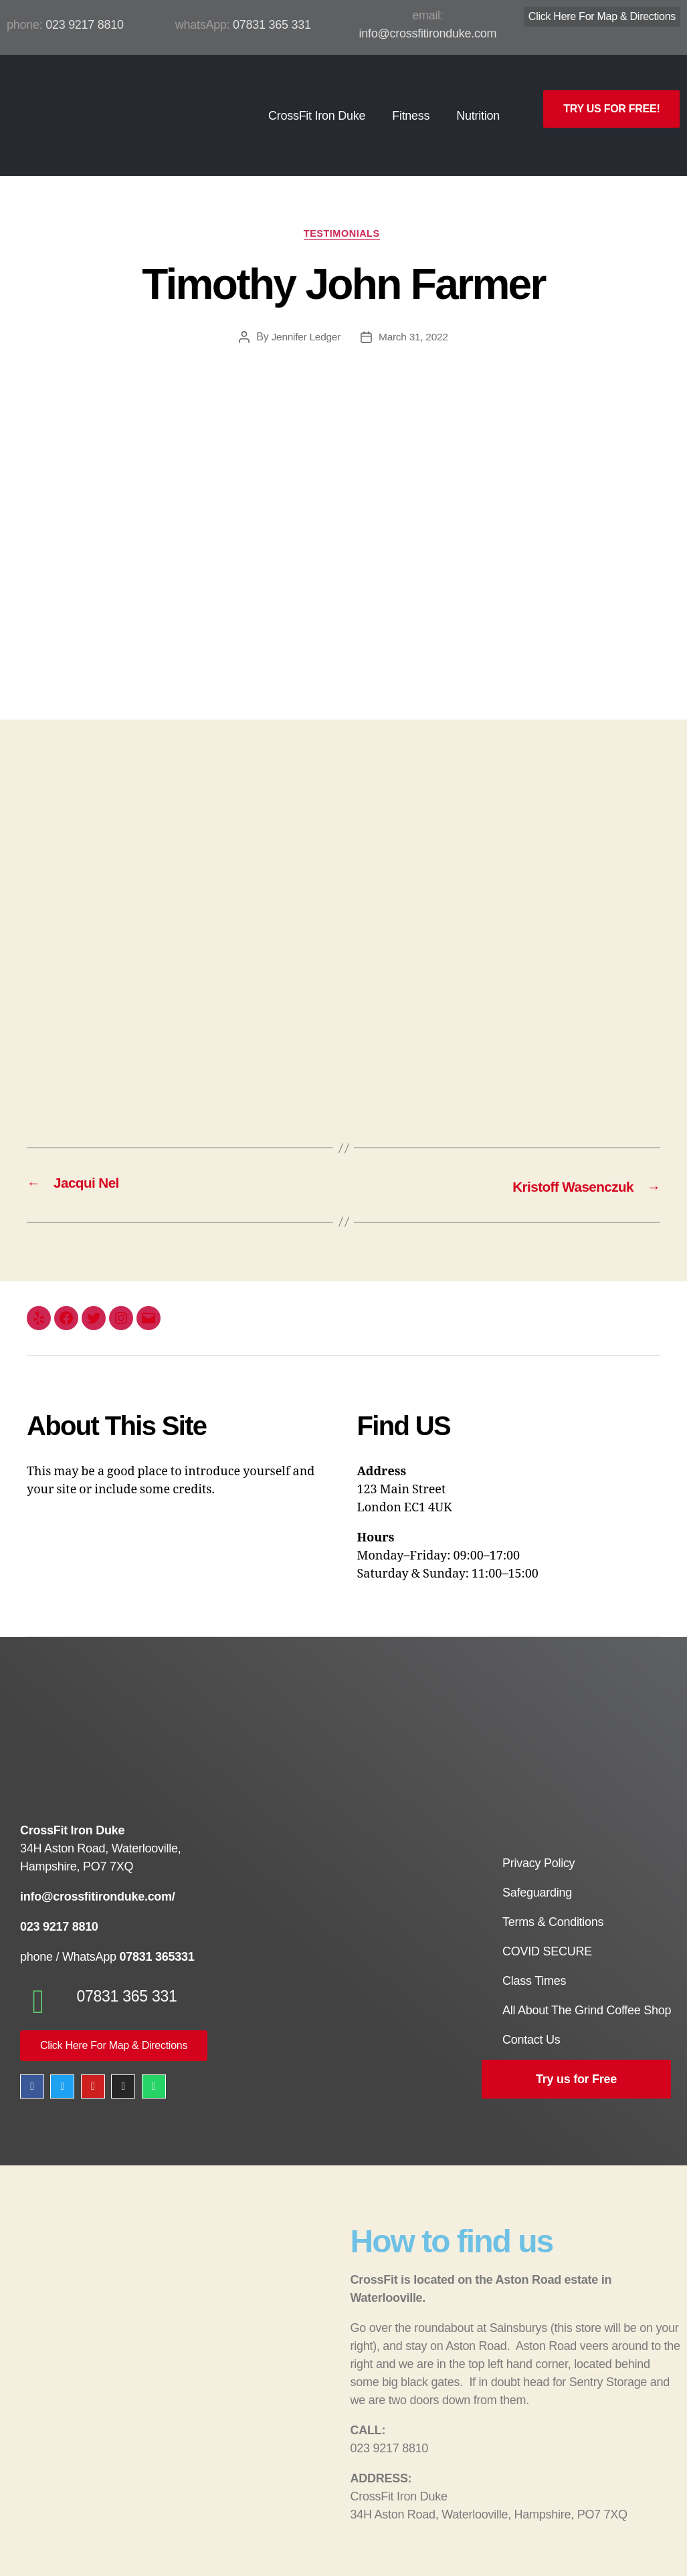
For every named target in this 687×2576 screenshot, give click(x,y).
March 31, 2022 (414, 316)
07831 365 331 (272, 24)
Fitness (410, 103)
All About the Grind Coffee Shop (586, 1990)
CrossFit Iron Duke (316, 103)
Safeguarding (537, 1872)
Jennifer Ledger (304, 316)
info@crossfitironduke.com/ (97, 1875)
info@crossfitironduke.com (428, 33)
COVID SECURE (547, 1931)
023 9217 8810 (84, 24)
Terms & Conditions (552, 1902)
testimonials (343, 212)
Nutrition (478, 103)
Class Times (534, 1960)
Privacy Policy (538, 1843)
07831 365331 (155, 1935)
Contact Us (531, 2019)
